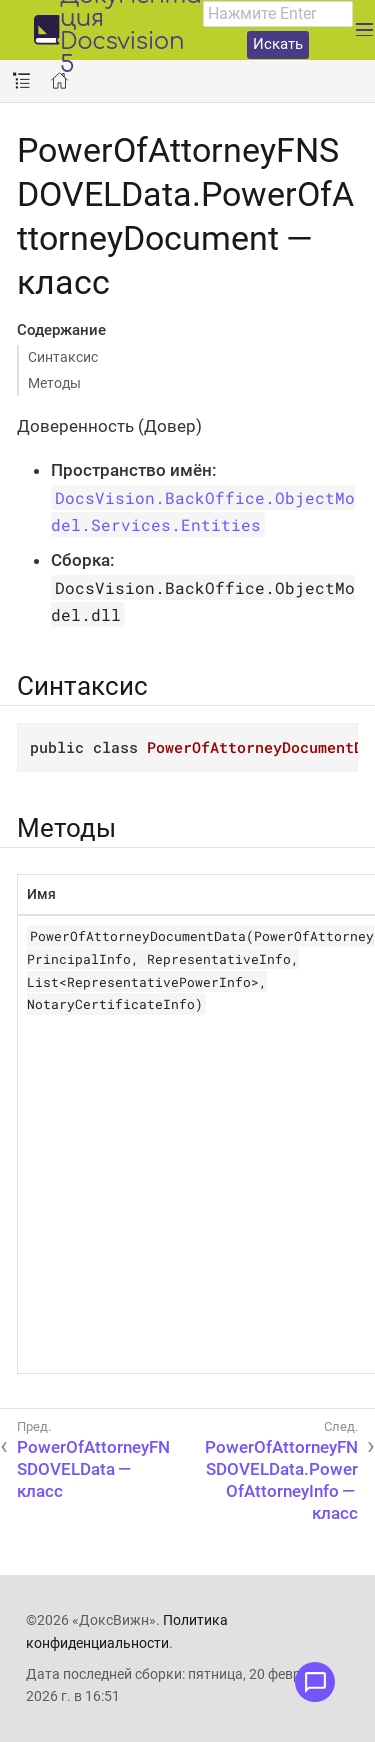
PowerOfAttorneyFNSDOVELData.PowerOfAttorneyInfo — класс (281, 1480)
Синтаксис (63, 357)
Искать (278, 44)
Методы (54, 383)
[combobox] (278, 14)
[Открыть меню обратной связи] (315, 1682)
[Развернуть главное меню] (364, 30)
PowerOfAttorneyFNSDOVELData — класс (93, 1469)
